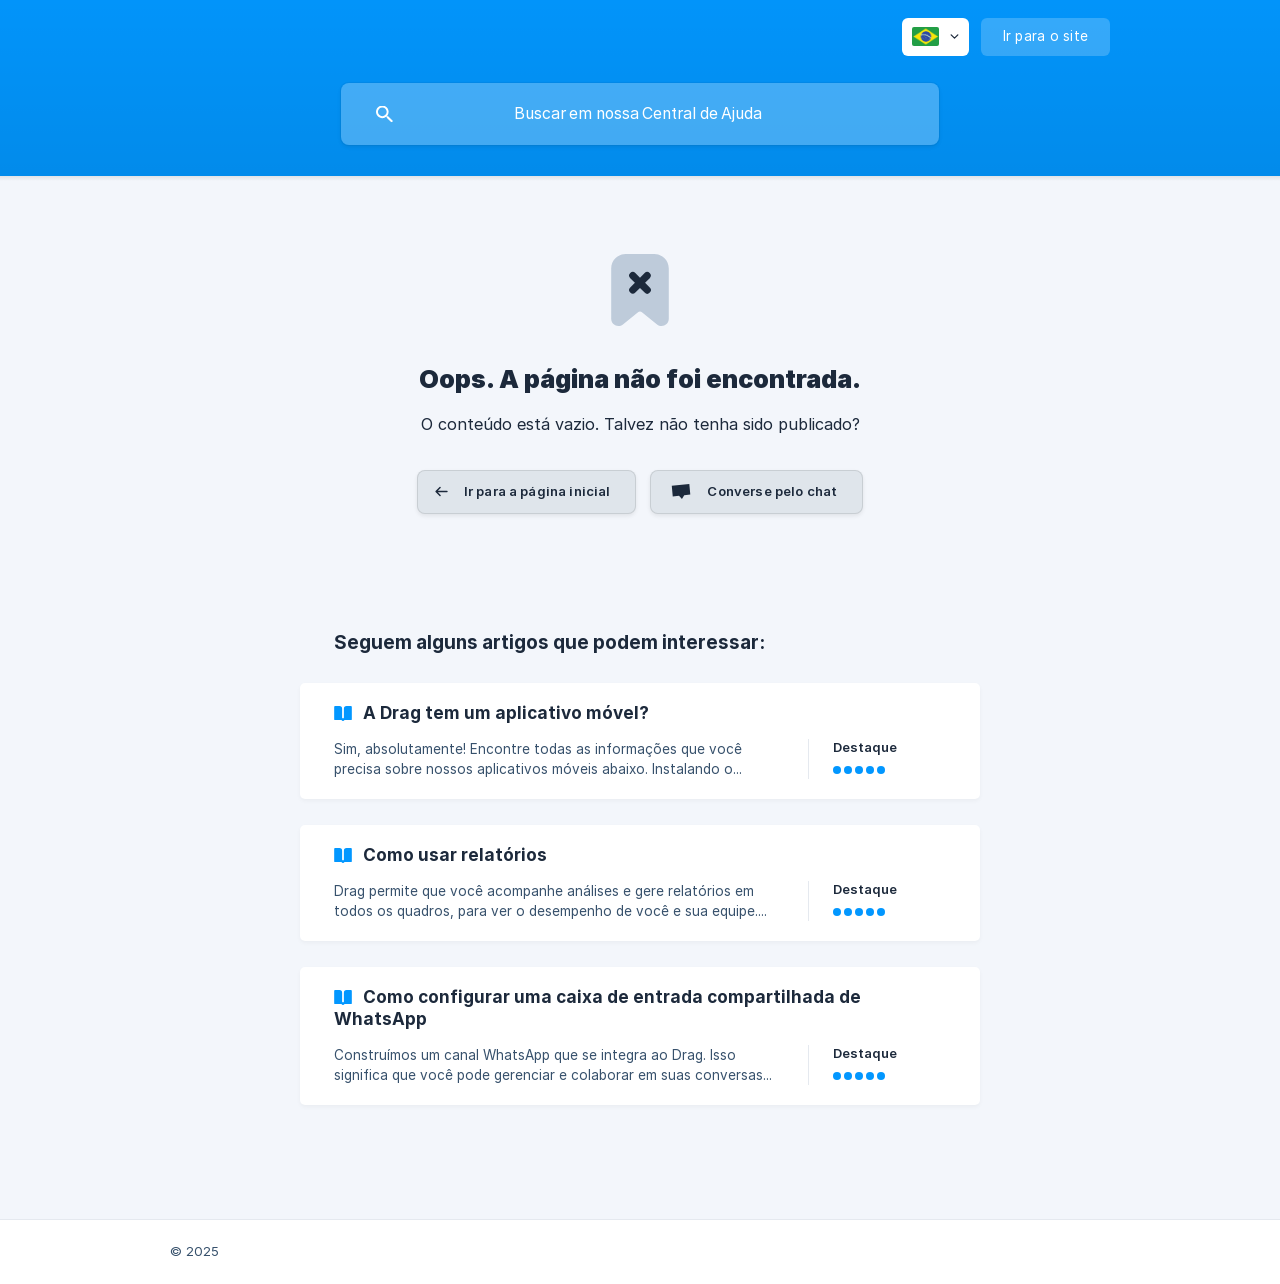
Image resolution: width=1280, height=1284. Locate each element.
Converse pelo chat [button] (772, 491)
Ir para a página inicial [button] (537, 491)
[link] (640, 741)
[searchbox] (640, 114)
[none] (935, 37)
